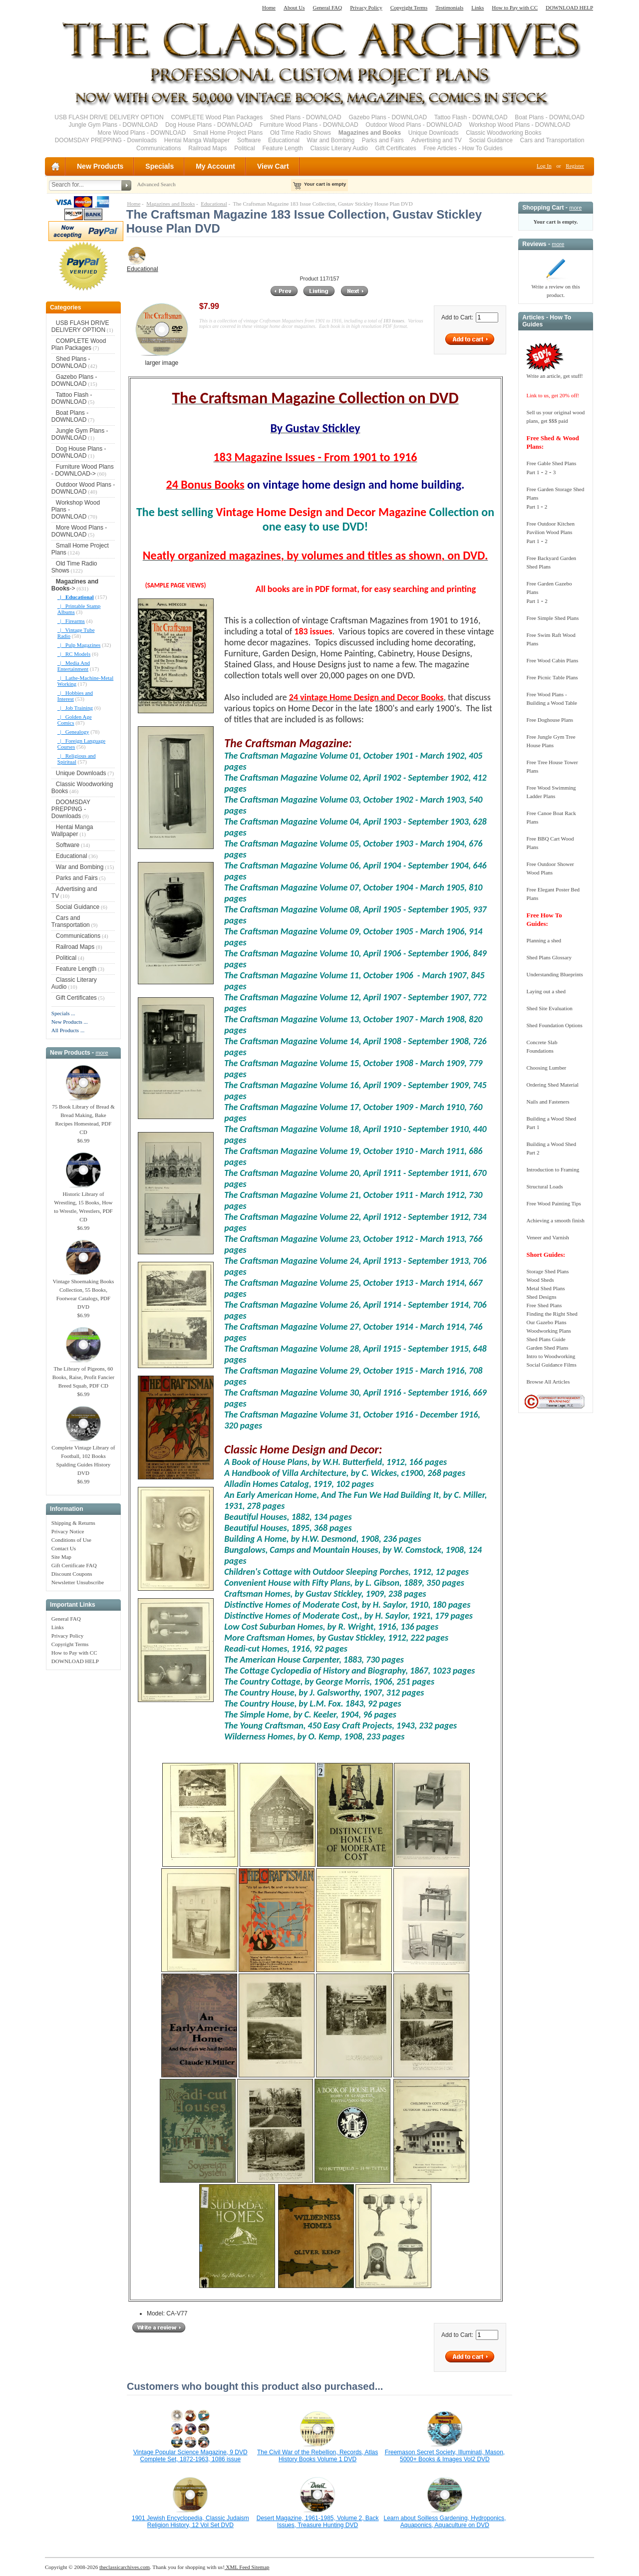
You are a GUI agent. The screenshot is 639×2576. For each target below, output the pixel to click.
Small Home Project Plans (228, 132)
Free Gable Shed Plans (551, 463)
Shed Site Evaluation (549, 1008)
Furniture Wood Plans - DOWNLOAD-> (82, 470)
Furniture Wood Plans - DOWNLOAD (309, 124)
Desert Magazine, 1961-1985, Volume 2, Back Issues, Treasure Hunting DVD (318, 2522)
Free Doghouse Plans (549, 720)
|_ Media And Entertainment (73, 666)
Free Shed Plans (544, 1305)
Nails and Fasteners (547, 1102)
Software (249, 140)
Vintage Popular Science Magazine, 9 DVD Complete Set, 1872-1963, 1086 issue (190, 2456)
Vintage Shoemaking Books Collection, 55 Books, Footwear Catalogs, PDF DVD (83, 1291)
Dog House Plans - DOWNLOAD (209, 124)
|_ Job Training (75, 708)
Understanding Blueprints (554, 974)
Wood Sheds (540, 1280)
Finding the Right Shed (551, 1314)
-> (74, 585)
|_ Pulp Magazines (79, 645)
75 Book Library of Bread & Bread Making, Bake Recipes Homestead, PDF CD (83, 1116)
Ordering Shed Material (552, 1085)
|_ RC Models (73, 654)
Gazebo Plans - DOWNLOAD (387, 117)
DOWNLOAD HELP (569, 7)
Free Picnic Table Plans (552, 677)
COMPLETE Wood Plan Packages (217, 117)
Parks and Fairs (383, 140)
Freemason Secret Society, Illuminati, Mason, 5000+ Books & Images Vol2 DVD (445, 2456)
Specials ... (63, 1013)
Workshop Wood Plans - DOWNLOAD (520, 124)
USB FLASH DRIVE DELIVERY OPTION (108, 117)
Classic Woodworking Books (503, 132)
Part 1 (532, 472)
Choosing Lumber (546, 1068)
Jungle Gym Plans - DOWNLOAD (113, 124)
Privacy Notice (67, 1531)
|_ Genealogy (73, 732)
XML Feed (237, 2567)
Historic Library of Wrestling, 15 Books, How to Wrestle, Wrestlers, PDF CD (83, 1203)
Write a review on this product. (555, 288)
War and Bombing (331, 140)
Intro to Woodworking (550, 1356)
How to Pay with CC (515, 7)
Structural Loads (544, 1186)
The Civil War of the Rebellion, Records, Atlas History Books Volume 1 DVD (317, 2456)
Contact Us (63, 1548)
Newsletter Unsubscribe (77, 1582)
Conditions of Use (71, 1540)
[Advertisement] (83, 1824)
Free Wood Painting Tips (553, 1203)
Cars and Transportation (552, 140)
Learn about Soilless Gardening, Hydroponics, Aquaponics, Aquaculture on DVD (445, 2522)
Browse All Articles (548, 1382)
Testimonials (449, 7)
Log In (544, 166)
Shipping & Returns (73, 1523)
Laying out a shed (546, 991)
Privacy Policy (366, 7)
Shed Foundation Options (554, 1025)
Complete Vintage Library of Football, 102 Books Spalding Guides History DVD (83, 1457)
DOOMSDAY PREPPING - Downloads (106, 140)
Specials (159, 166)
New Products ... (69, 1022)
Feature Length (282, 148)
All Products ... (67, 1030)
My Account (215, 166)
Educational (284, 140)
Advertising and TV (436, 140)
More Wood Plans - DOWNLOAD (142, 132)
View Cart (273, 166)
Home (269, 7)
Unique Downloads (433, 132)
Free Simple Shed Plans (552, 618)
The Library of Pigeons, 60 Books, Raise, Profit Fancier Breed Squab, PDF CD (83, 1374)
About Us (294, 7)
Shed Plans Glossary (548, 957)
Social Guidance (490, 140)
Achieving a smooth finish (555, 1220)
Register (575, 166)
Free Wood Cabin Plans (552, 660)
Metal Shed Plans (545, 1288)
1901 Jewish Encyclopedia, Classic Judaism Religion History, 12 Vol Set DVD (190, 2522)
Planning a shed (543, 940)
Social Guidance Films (551, 1365)
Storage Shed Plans (547, 1271)
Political (244, 148)
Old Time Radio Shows (300, 132)
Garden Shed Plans (547, 1348)
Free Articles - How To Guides (463, 148)
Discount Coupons (71, 1574)
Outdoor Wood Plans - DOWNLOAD (413, 124)
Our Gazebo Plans (546, 1322)
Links (477, 7)
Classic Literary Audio (339, 148)
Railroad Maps (207, 148)
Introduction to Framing (552, 1169)
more (101, 1053)
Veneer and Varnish (547, 1237)
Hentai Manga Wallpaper (197, 140)
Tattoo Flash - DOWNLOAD (471, 117)
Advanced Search (156, 184)
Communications (158, 148)
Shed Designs (541, 1297)
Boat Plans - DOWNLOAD (549, 117)
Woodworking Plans (548, 1331)
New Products (100, 166)
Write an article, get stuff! (554, 376)
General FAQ (327, 7)
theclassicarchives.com (124, 2567)
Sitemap (260, 2567)
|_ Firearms (71, 621)
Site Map (61, 1557)
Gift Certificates (395, 148)
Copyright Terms (409, 7)
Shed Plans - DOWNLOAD (305, 117)
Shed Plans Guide (545, 1339)
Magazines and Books (170, 204)
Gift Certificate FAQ (74, 1565)
